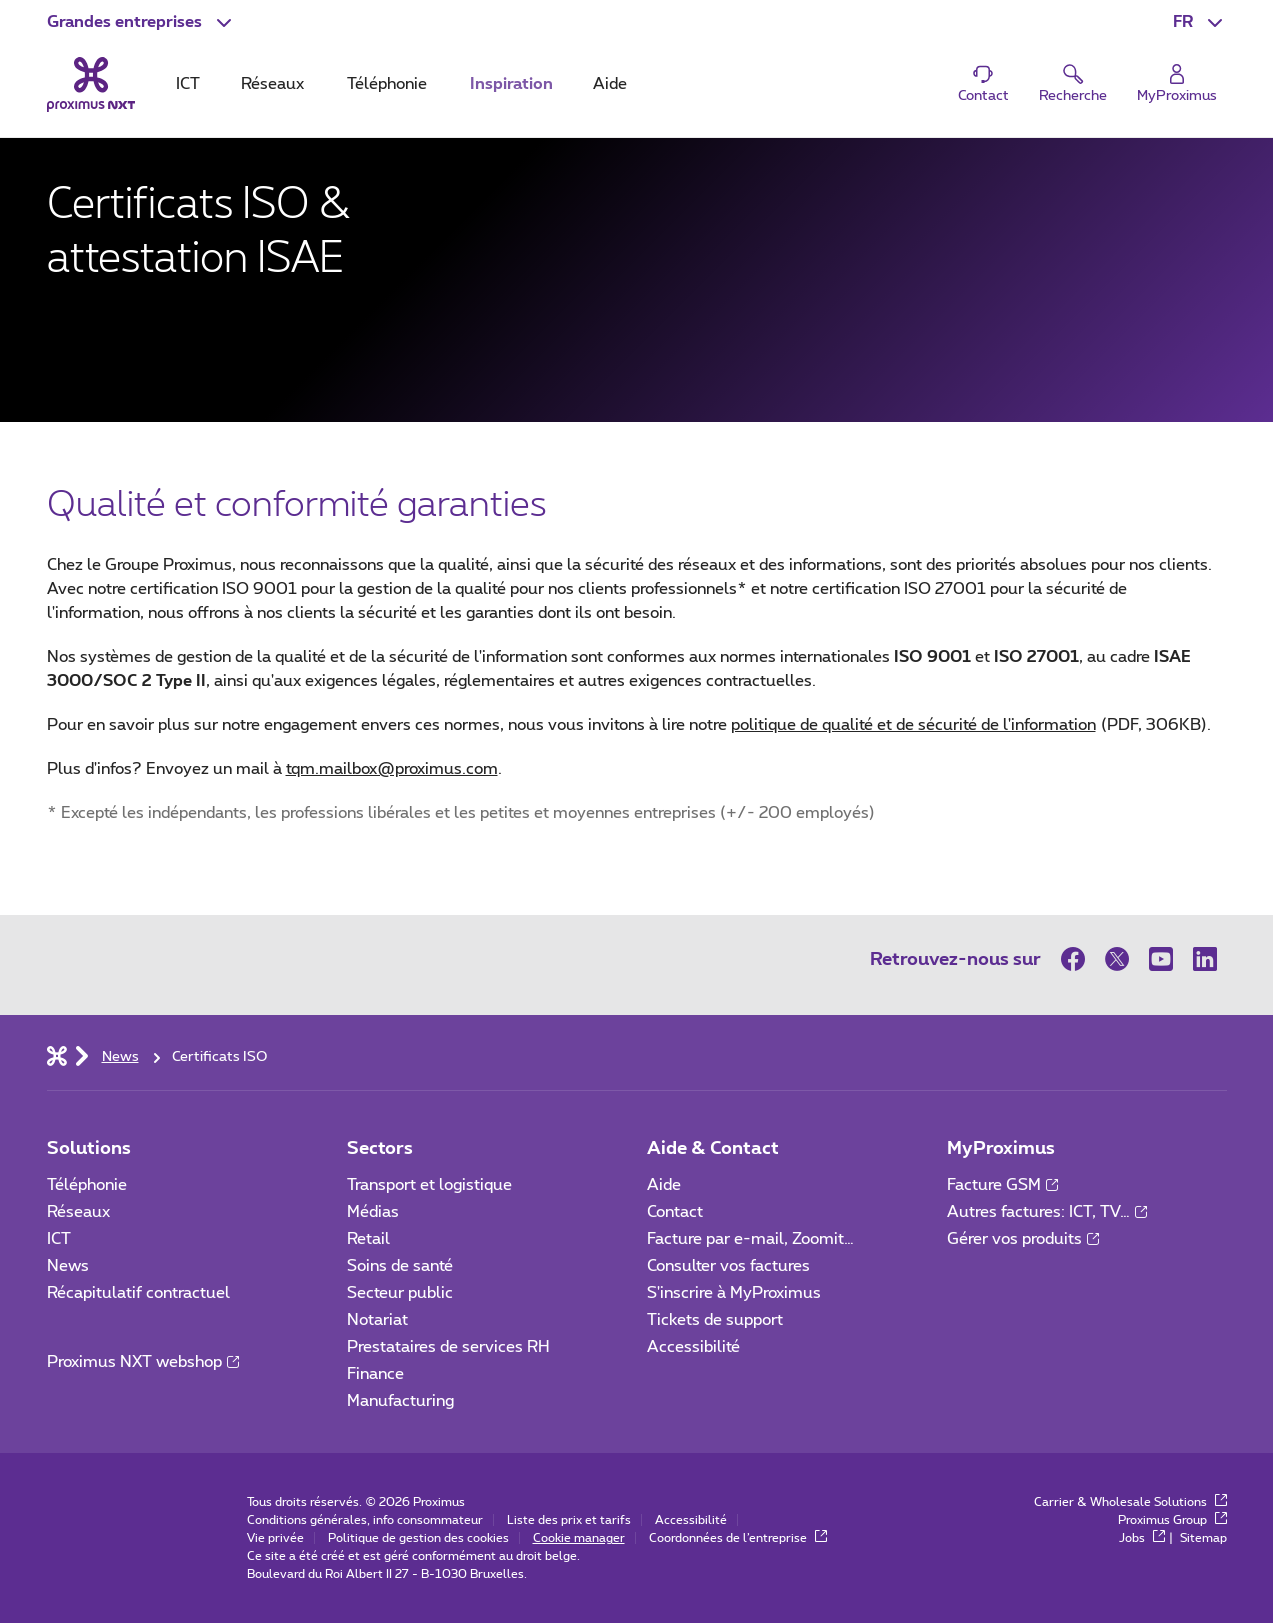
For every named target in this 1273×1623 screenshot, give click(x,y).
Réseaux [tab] (272, 84)
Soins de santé (400, 1266)
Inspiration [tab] (511, 84)
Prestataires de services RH (448, 1347)
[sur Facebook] (1078, 959)
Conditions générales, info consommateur (365, 1520)
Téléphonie (87, 1185)
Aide (664, 1185)
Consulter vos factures (728, 1266)
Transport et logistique (429, 1185)
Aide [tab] (610, 84)
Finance (375, 1374)
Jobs (1142, 1538)
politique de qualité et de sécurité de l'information (969, 725)
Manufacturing (400, 1401)
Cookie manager (579, 1538)
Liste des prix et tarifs (569, 1520)
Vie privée (275, 1538)
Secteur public (400, 1293)
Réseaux (78, 1212)
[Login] (1177, 84)
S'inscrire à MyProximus (736, 1293)
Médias (373, 1212)
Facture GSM (1002, 1185)
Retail (368, 1239)
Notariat (377, 1320)
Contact (675, 1212)
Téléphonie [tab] (387, 84)
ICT (59, 1239)
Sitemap (1203, 1538)
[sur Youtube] (1161, 959)
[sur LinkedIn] (1205, 959)
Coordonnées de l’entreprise (738, 1538)
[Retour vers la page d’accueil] (91, 84)
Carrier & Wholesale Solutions (1130, 1502)
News (68, 1266)
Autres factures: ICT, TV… (1047, 1212)
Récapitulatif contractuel (138, 1293)
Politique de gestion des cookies (418, 1538)
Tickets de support (717, 1320)
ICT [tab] (188, 84)
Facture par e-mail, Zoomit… (750, 1239)
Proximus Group (1172, 1520)
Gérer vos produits (1023, 1239)
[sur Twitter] (1117, 959)
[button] (141, 22)
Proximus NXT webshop (143, 1362)
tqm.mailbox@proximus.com (392, 769)
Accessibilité (693, 1347)
